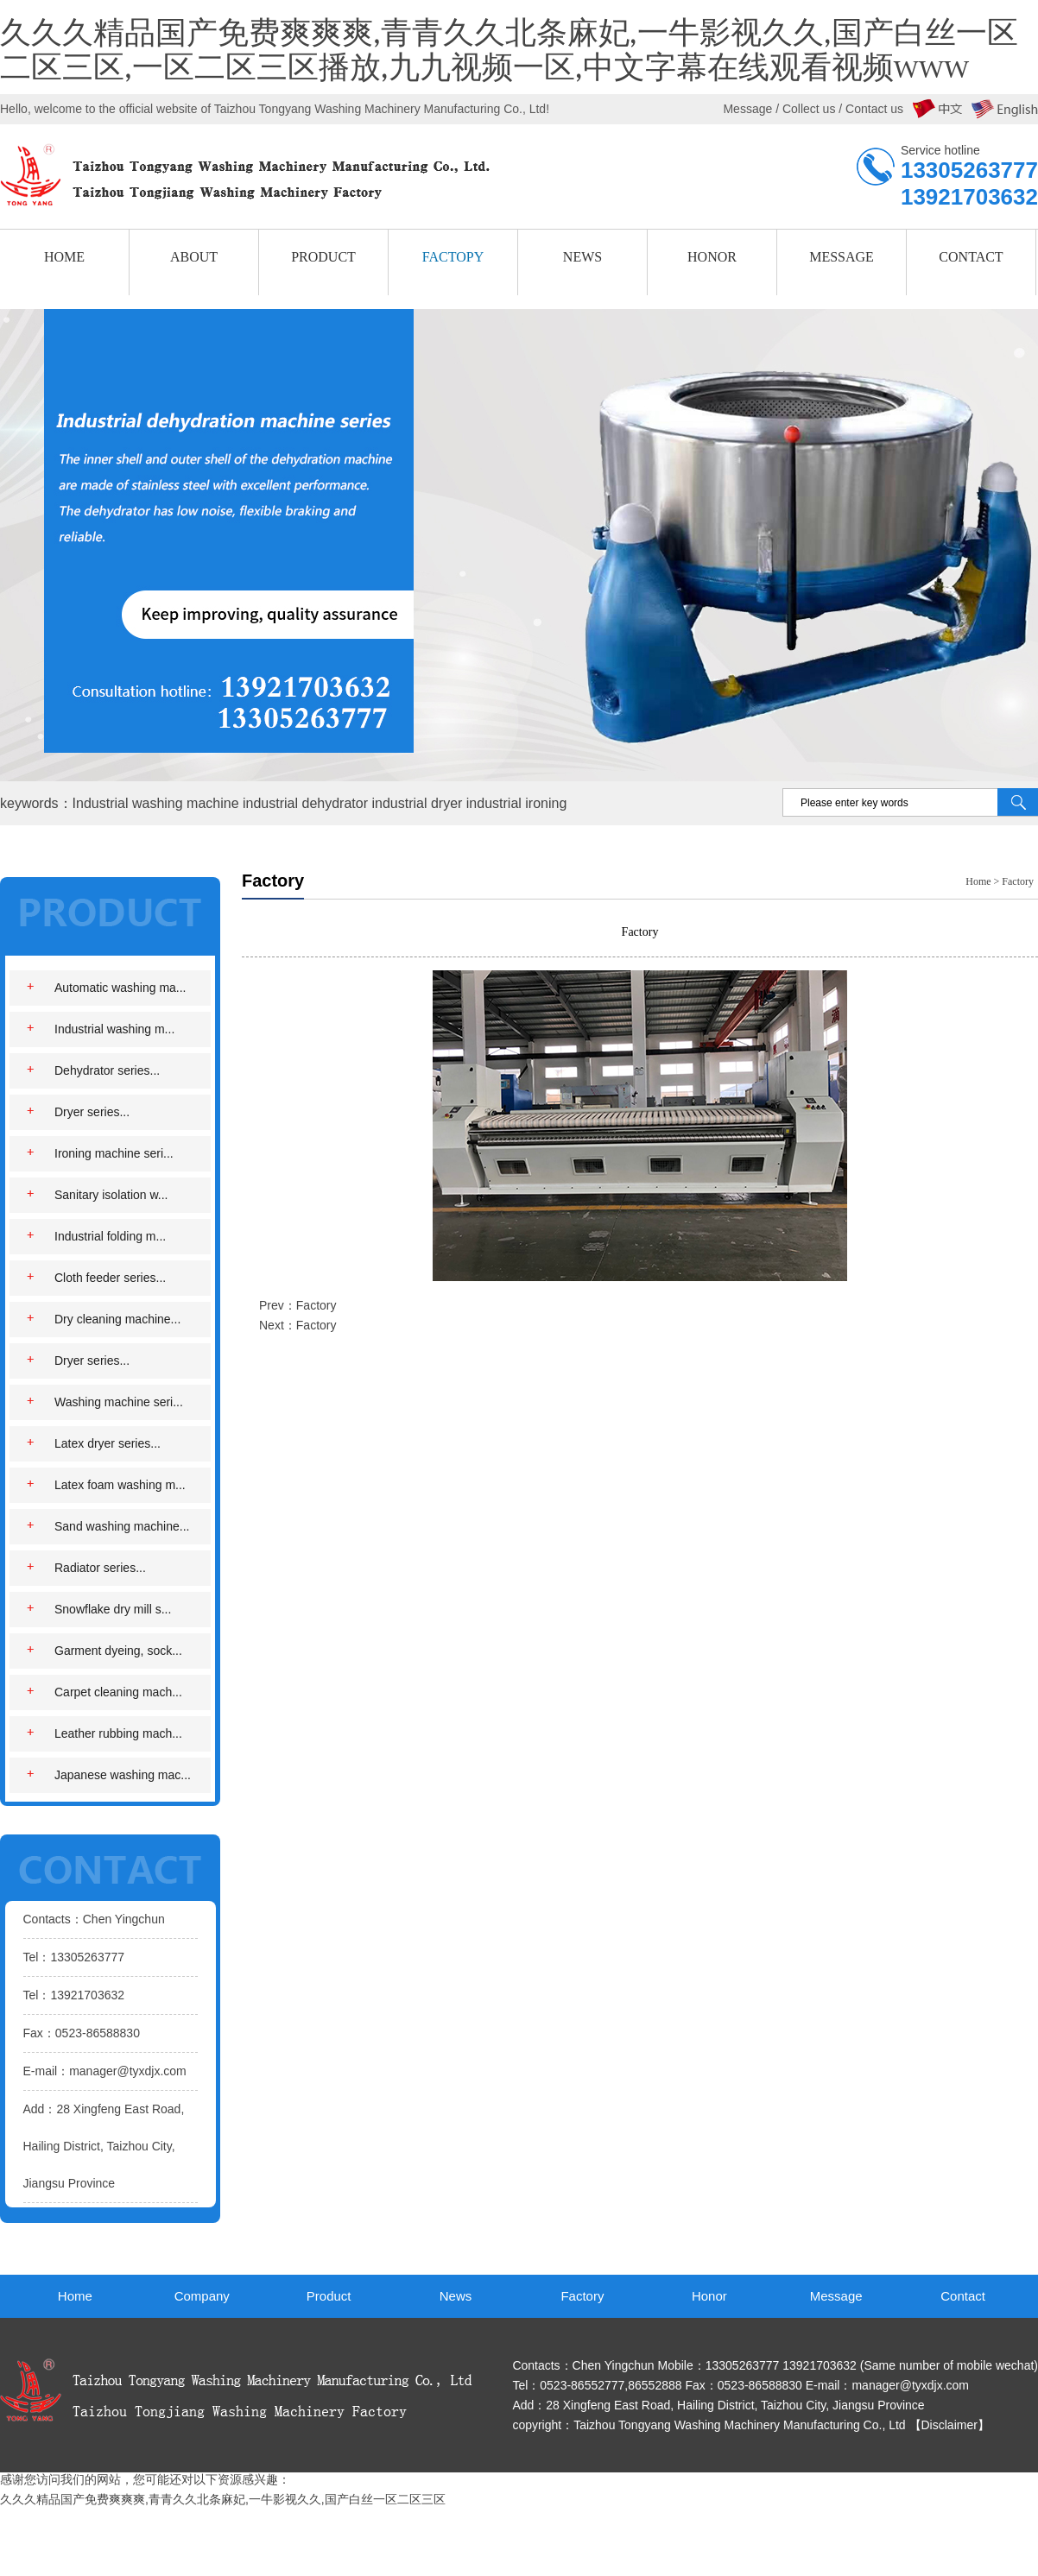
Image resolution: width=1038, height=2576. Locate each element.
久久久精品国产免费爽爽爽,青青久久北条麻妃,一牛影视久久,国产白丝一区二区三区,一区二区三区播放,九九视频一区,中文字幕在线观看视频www (509, 51)
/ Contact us (869, 109)
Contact (962, 2296)
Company (202, 2296)
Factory (1018, 881)
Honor (709, 2296)
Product (329, 2296)
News (456, 2296)
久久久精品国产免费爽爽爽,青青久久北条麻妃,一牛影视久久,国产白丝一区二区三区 (223, 2499)
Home (978, 881)
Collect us (808, 109)
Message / (752, 109)
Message (836, 2296)
